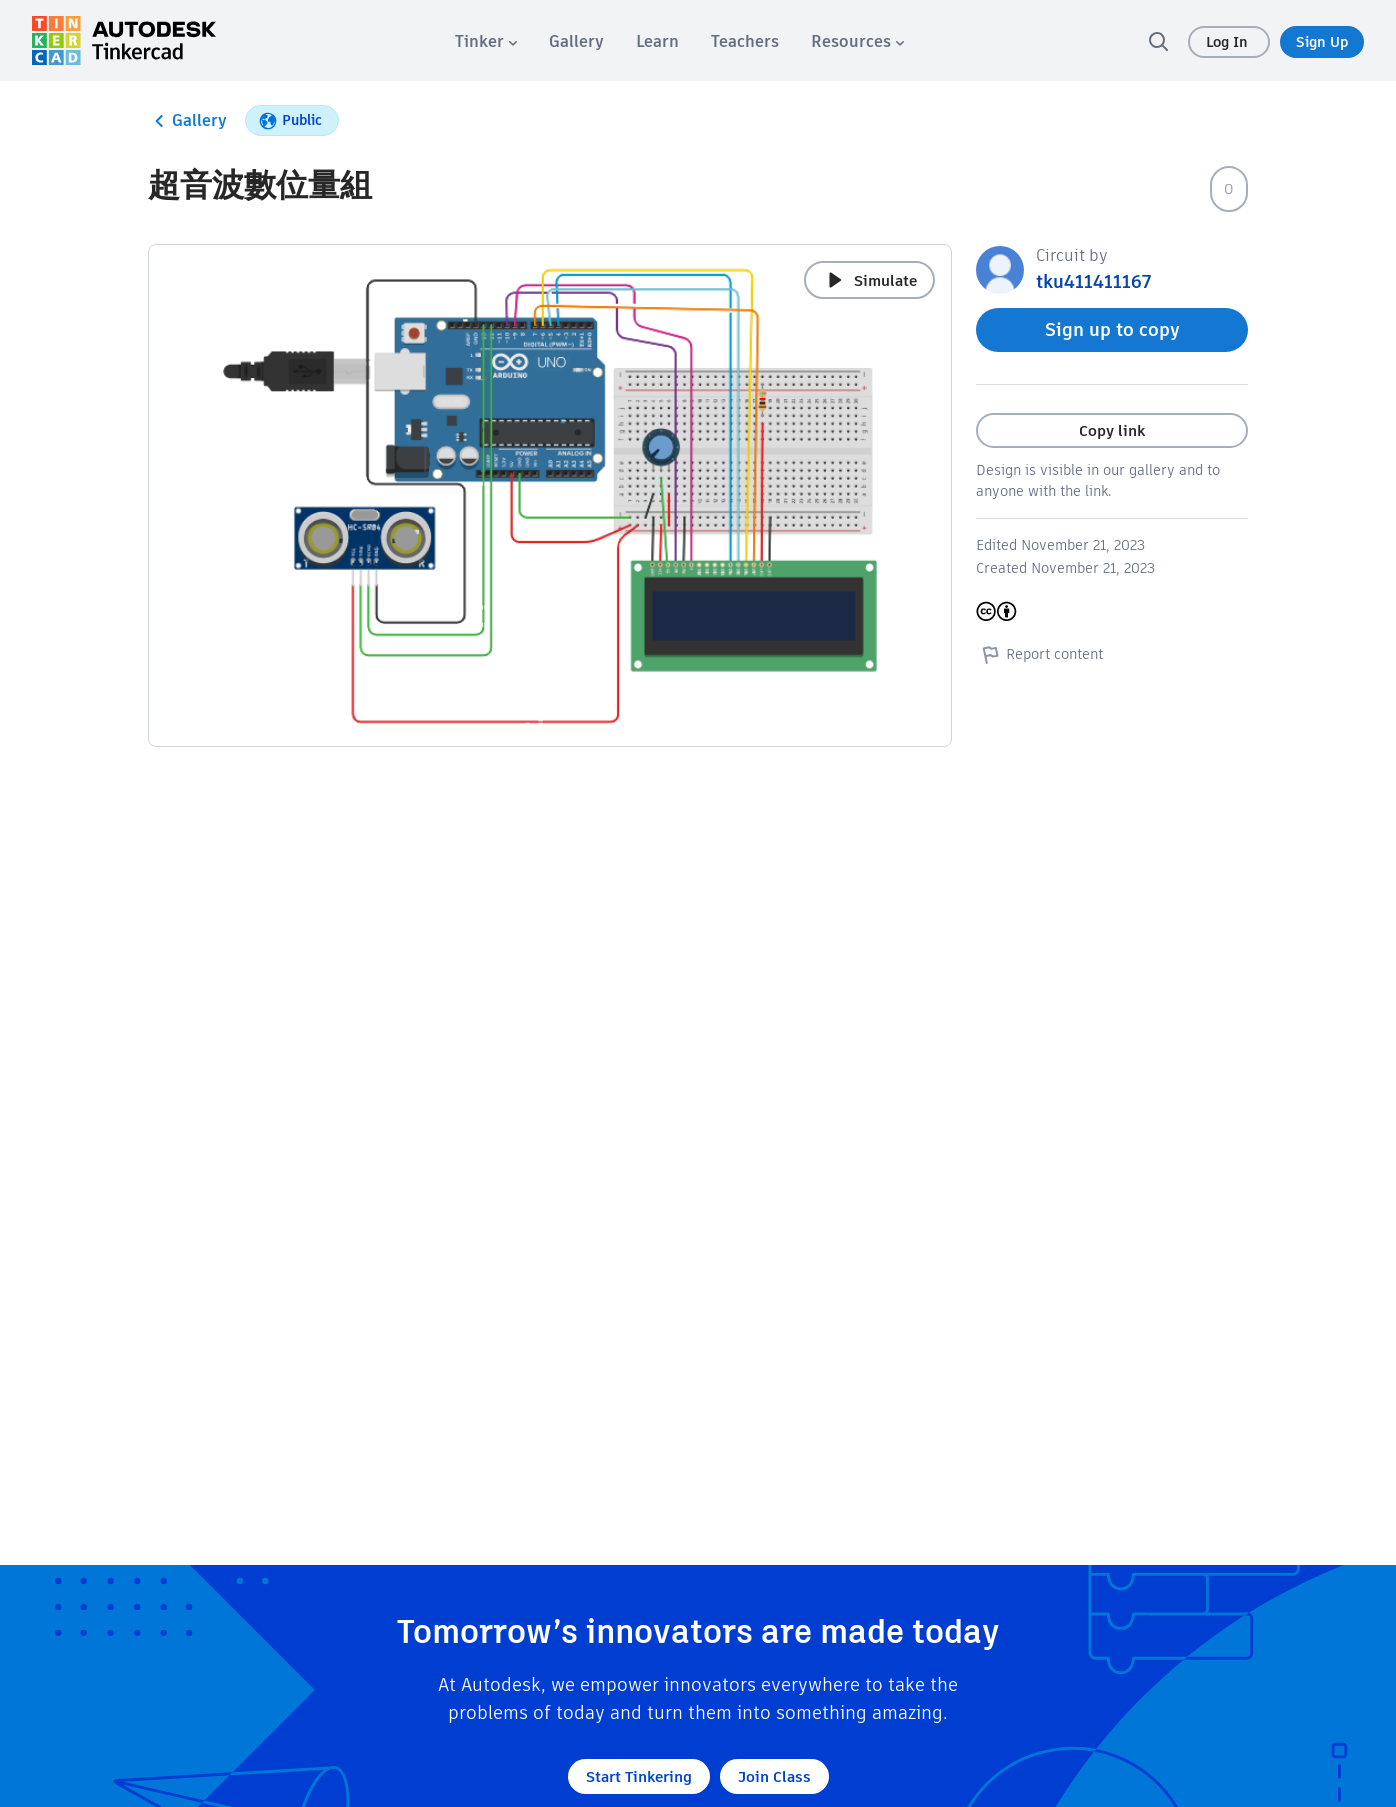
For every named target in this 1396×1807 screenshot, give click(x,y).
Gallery (187, 121)
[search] (1158, 41)
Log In (1229, 42)
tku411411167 (1093, 281)
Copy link (1112, 430)
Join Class (774, 1776)
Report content (1039, 654)
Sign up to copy (1112, 329)
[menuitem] (486, 41)
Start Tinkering (639, 1776)
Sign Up (1322, 42)
